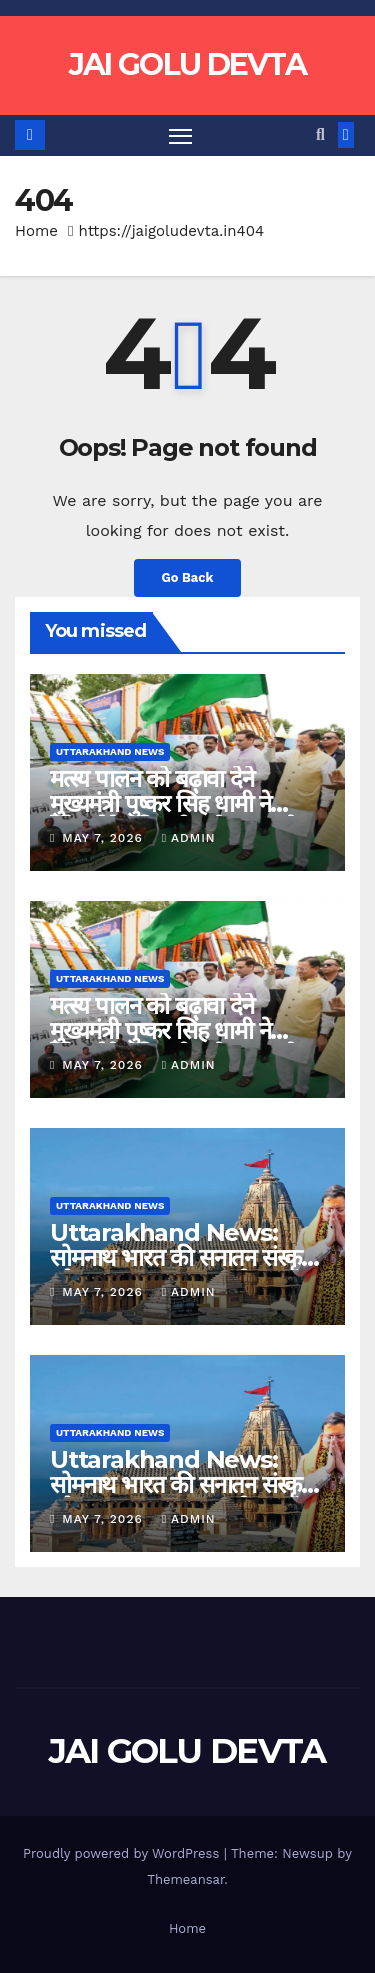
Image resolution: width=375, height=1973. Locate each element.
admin (189, 838)
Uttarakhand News (110, 751)
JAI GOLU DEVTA (187, 64)
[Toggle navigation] (181, 136)
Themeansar (185, 1879)
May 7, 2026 (104, 838)
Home (36, 231)
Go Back (188, 577)
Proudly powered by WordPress (123, 1853)
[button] (320, 134)
